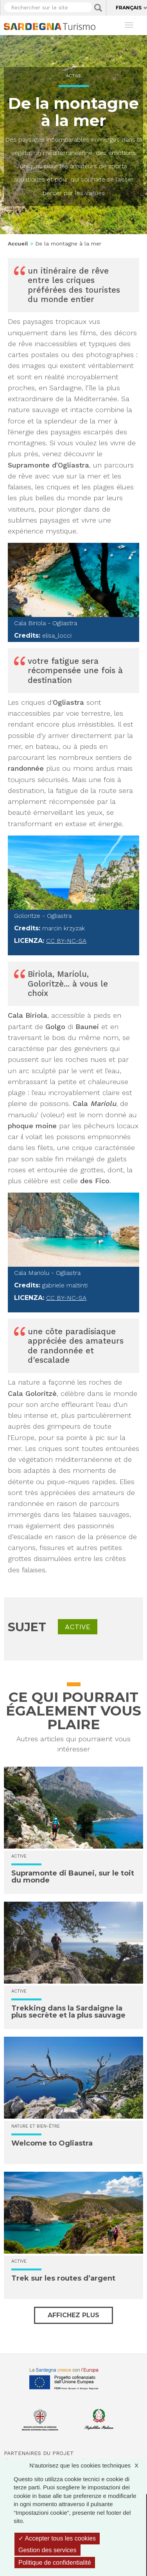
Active (73, 75)
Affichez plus (73, 2315)
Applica (98, 8)
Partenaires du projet (39, 2453)
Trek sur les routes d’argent (63, 2278)
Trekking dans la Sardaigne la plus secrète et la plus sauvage (68, 2012)
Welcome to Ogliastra (52, 2143)
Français (129, 8)
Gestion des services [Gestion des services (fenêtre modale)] (47, 2550)
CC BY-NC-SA (66, 940)
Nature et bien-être (35, 2126)
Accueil (18, 243)
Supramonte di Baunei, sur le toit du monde (72, 1876)
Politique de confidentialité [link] (54, 2562)
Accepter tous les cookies (57, 2538)
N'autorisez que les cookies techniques (87, 2465)
